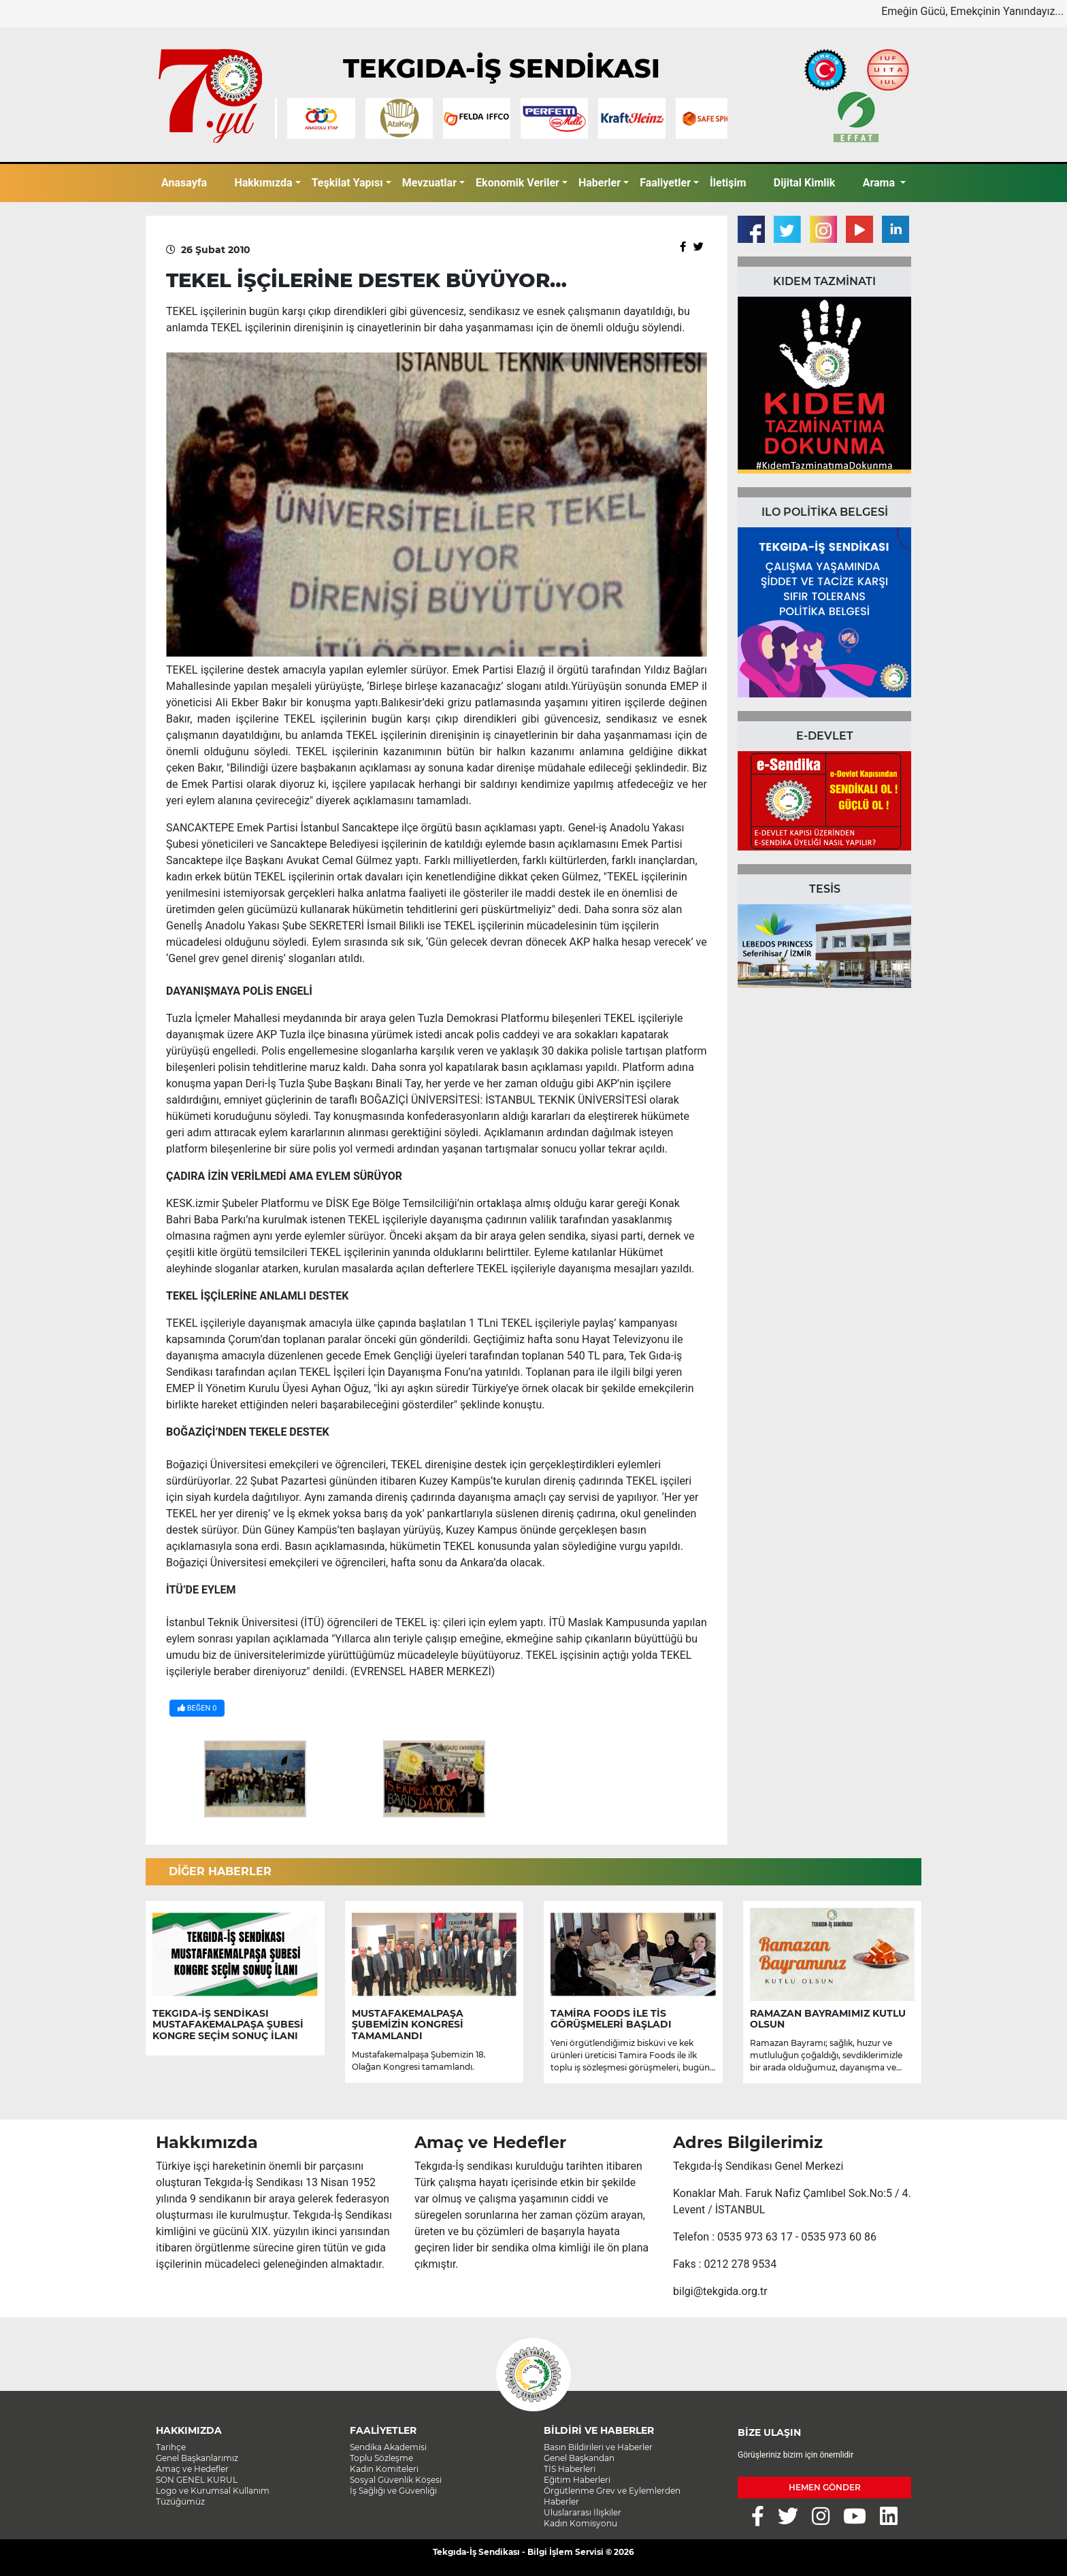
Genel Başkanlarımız (197, 2458)
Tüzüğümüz (180, 2501)
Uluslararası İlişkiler (582, 2512)
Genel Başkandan (579, 2458)
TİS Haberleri (569, 2469)
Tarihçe (171, 2447)
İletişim (728, 182)
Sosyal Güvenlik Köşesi (396, 2480)
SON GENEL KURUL (196, 2480)
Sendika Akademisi (388, 2447)
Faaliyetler (665, 182)
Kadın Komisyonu (580, 2523)
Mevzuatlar (429, 182)
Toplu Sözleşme (381, 2458)
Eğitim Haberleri (577, 2480)
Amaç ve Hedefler (192, 2469)
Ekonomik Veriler (517, 182)
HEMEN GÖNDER (825, 2487)
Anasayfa (184, 182)
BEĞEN (197, 1708)
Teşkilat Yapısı (347, 182)
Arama (880, 182)
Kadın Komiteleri (384, 2469)
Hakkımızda (263, 182)
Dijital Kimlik (805, 182)
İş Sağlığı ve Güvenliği (393, 2491)
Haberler (599, 182)
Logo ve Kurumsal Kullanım (212, 2491)
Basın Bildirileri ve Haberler (598, 2447)
